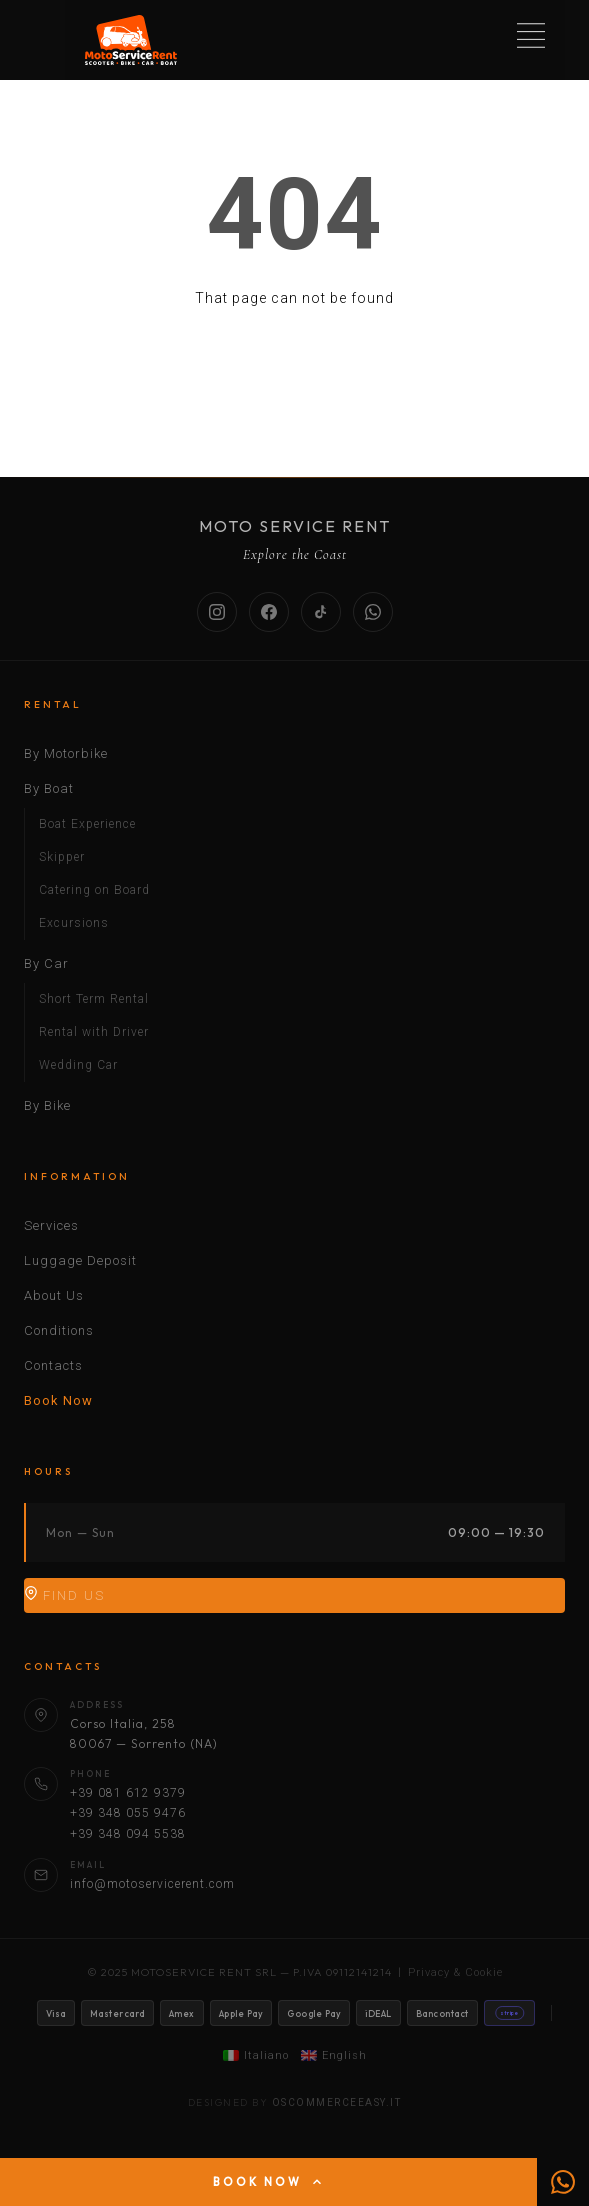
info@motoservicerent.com (152, 1884)
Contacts (53, 1365)
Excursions (74, 923)
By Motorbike (66, 753)
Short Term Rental (94, 999)
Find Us (64, 1594)
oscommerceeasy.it (337, 2102)
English (334, 2055)
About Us (54, 1295)
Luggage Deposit (80, 1260)
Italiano (256, 2055)
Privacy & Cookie (455, 1972)
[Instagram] (217, 612)
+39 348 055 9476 (128, 1813)
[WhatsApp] (373, 612)
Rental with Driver (94, 1032)
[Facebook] (269, 612)
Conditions (59, 1330)
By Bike (47, 1105)
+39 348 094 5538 (128, 1834)
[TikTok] (321, 612)
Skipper (62, 857)
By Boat (49, 788)
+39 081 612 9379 (128, 1793)
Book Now (58, 1400)
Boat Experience (87, 824)
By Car (46, 963)
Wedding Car (78, 1065)
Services (51, 1225)
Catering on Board (94, 890)
